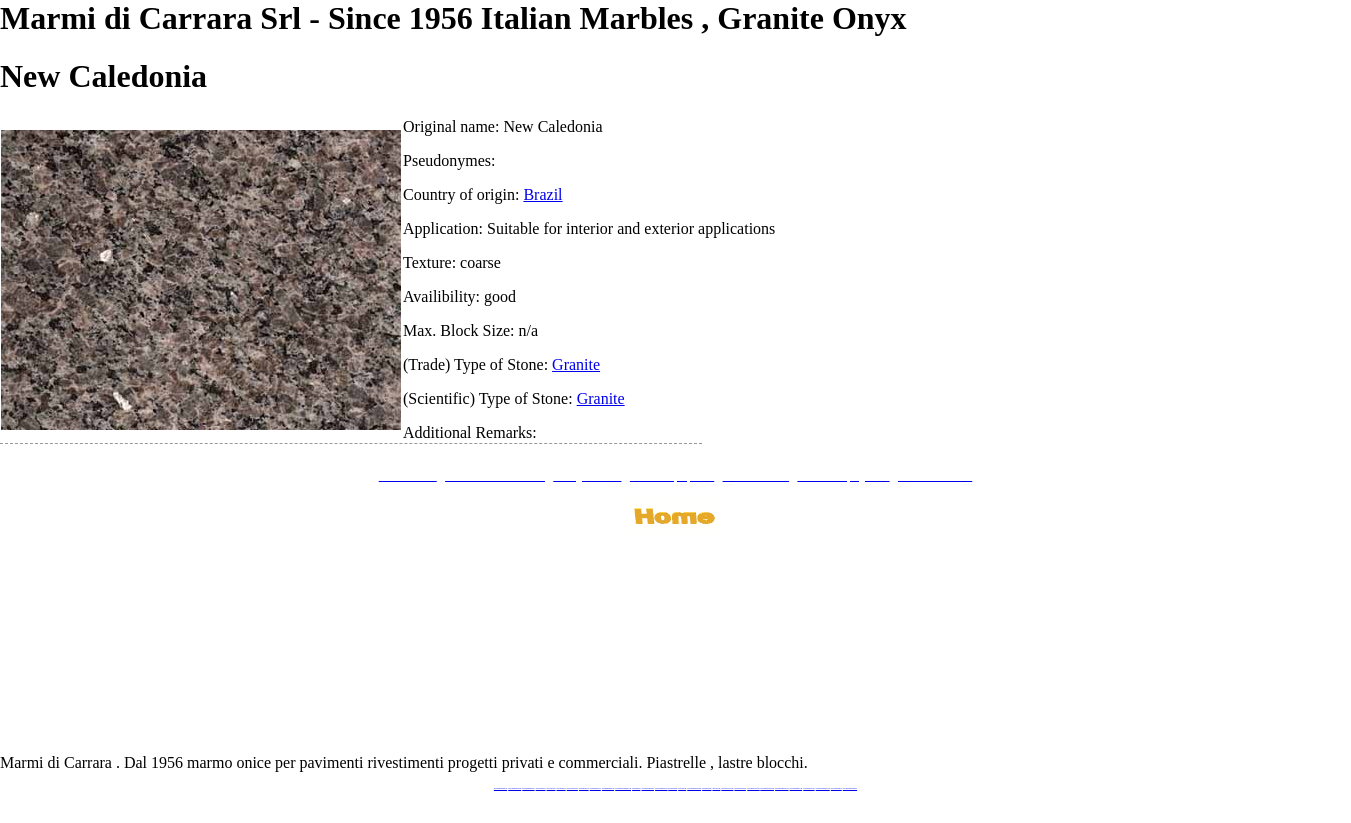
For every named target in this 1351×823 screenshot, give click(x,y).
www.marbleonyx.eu (595, 788)
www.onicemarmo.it (836, 788)
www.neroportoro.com (727, 788)
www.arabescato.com (808, 788)
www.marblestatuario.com (823, 788)
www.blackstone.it (541, 788)
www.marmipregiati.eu (608, 788)
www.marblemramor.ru (648, 788)
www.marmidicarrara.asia (694, 788)
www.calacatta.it (551, 788)
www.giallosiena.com (740, 788)
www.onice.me (682, 788)
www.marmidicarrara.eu (514, 788)
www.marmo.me (672, 788)
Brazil (542, 194)
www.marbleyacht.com (753, 788)
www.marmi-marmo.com (781, 788)
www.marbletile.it (584, 788)
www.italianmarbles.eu (528, 788)
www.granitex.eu (561, 788)
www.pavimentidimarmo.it (850, 788)
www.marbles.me (706, 788)
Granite (576, 364)
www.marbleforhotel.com (767, 788)
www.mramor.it (636, 788)
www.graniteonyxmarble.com (623, 788)
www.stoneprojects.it (572, 788)
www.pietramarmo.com (796, 788)
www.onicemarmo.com (661, 788)
